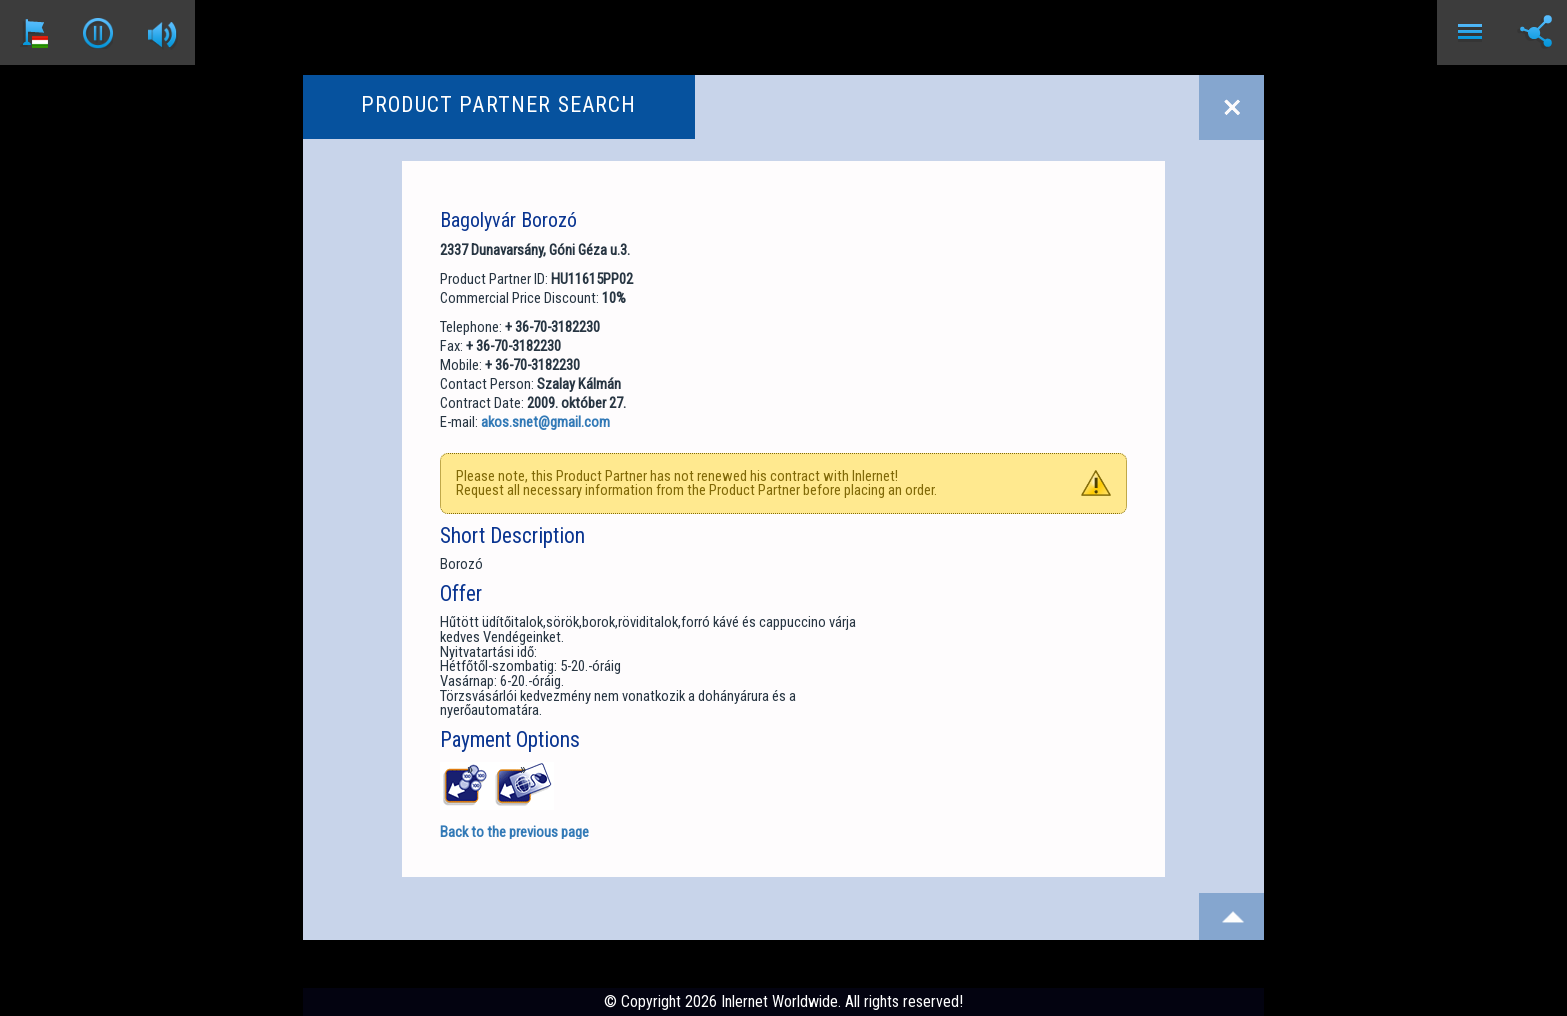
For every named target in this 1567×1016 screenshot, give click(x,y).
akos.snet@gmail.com (545, 422)
